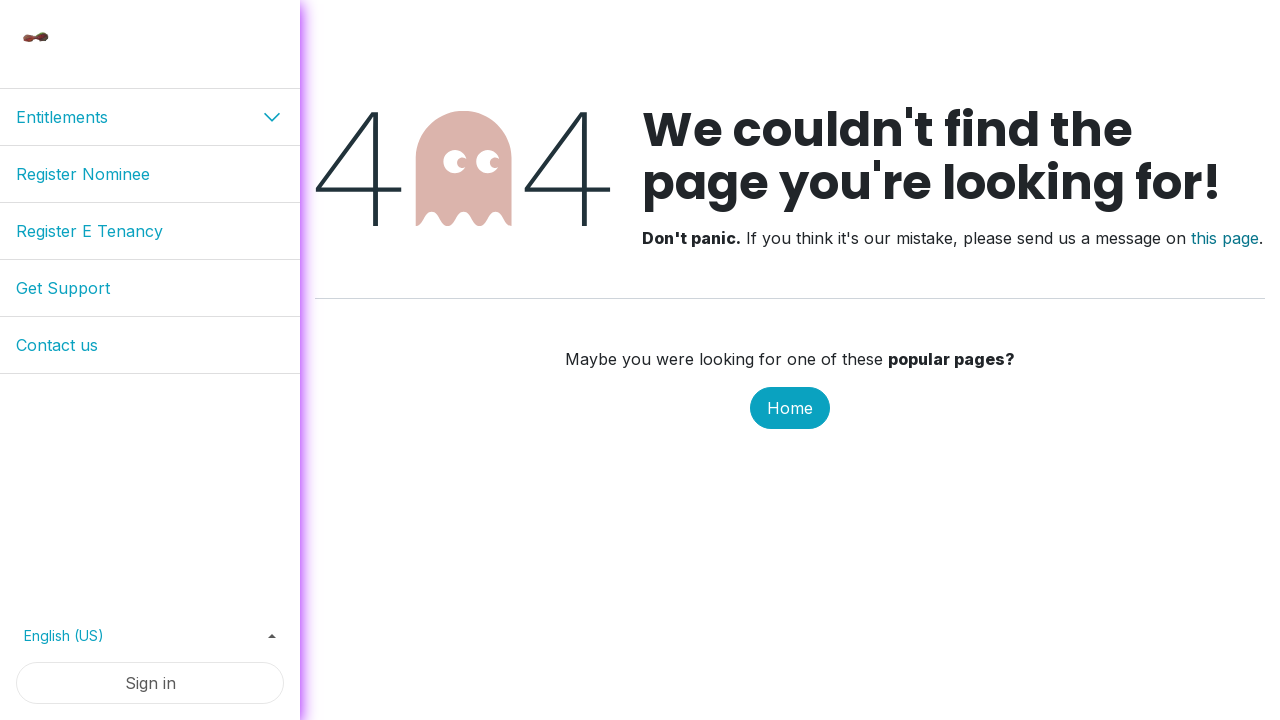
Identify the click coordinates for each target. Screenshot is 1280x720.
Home (790, 408)
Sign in (150, 683)
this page (1225, 238)
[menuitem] (150, 174)
